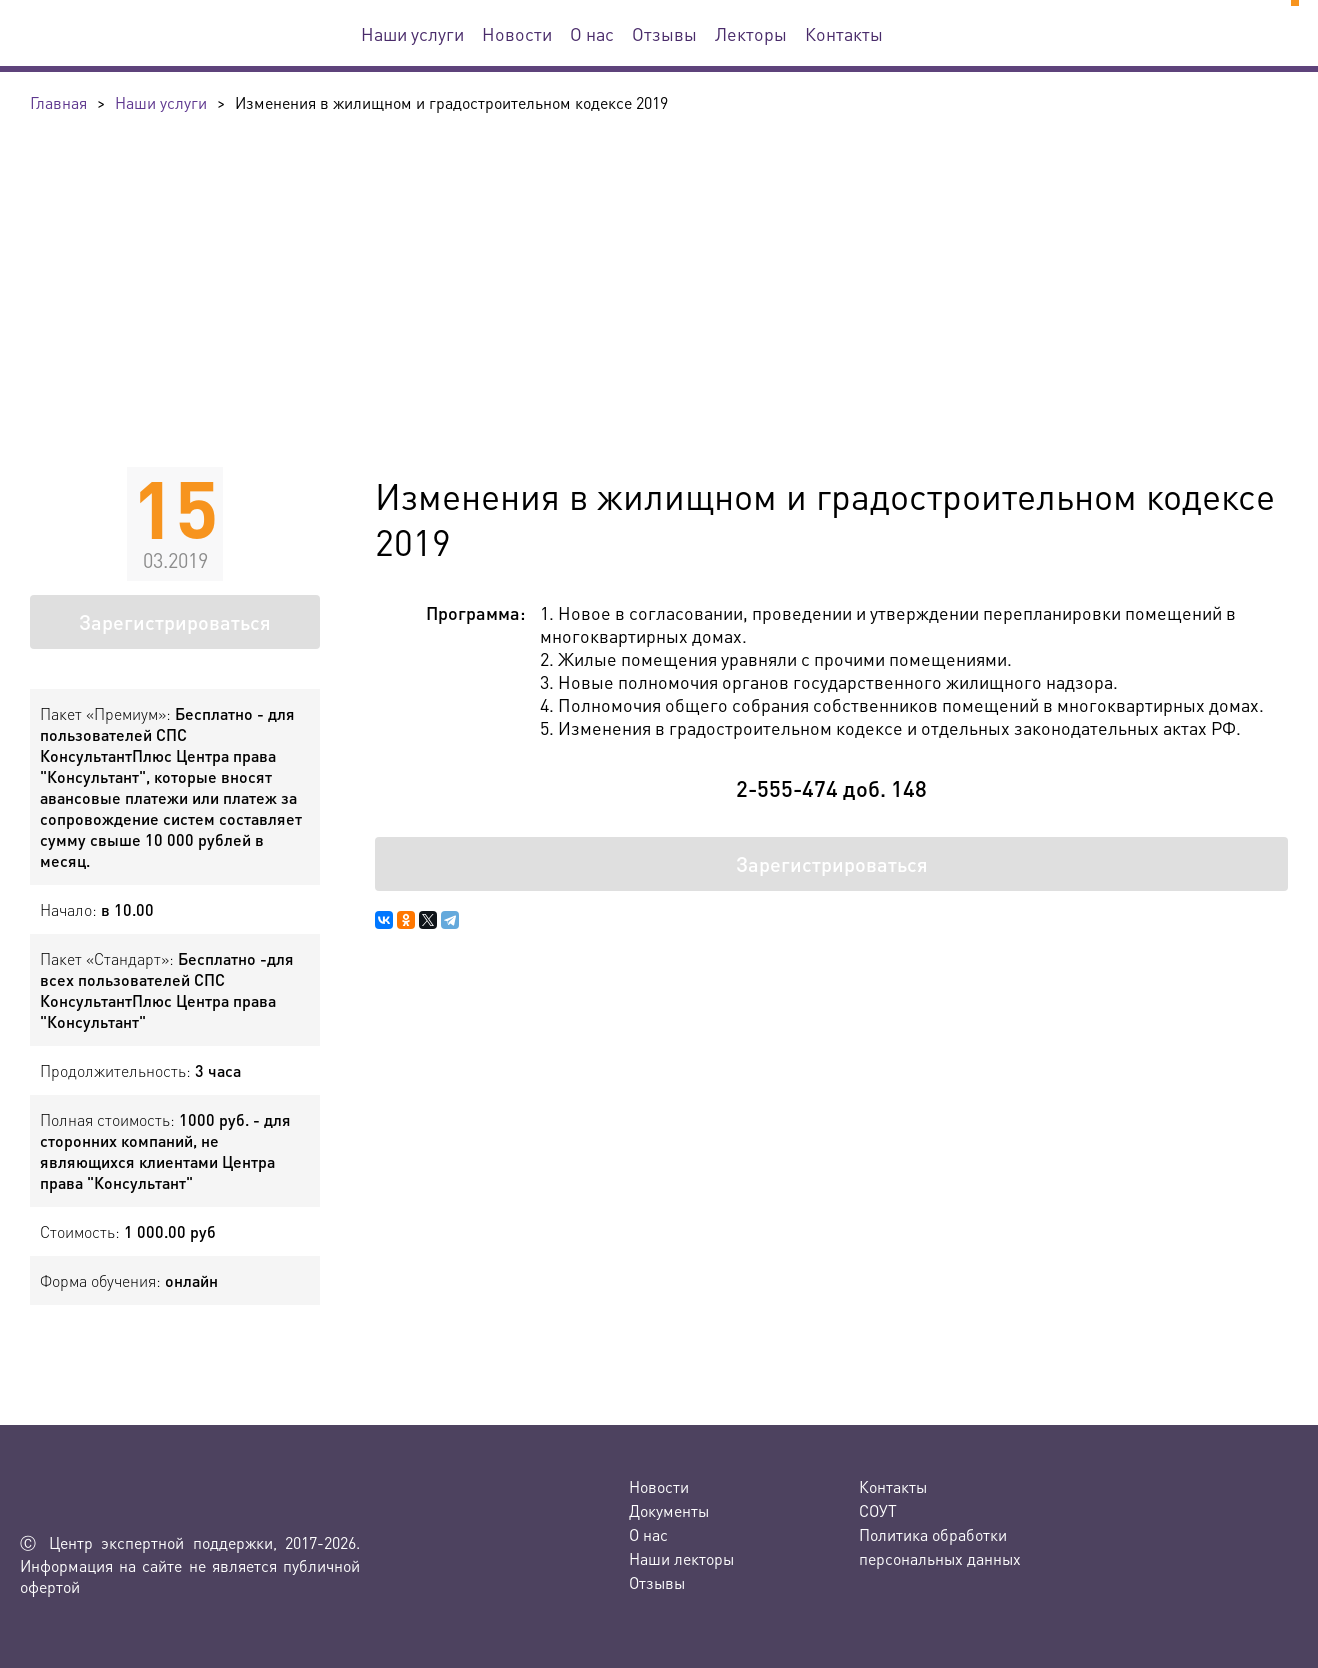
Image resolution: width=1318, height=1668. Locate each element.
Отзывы (664, 33)
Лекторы (751, 33)
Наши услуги (412, 33)
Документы (669, 1510)
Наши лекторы (681, 1558)
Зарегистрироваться (175, 622)
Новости (517, 33)
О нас (592, 33)
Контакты (844, 33)
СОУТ (878, 1510)
